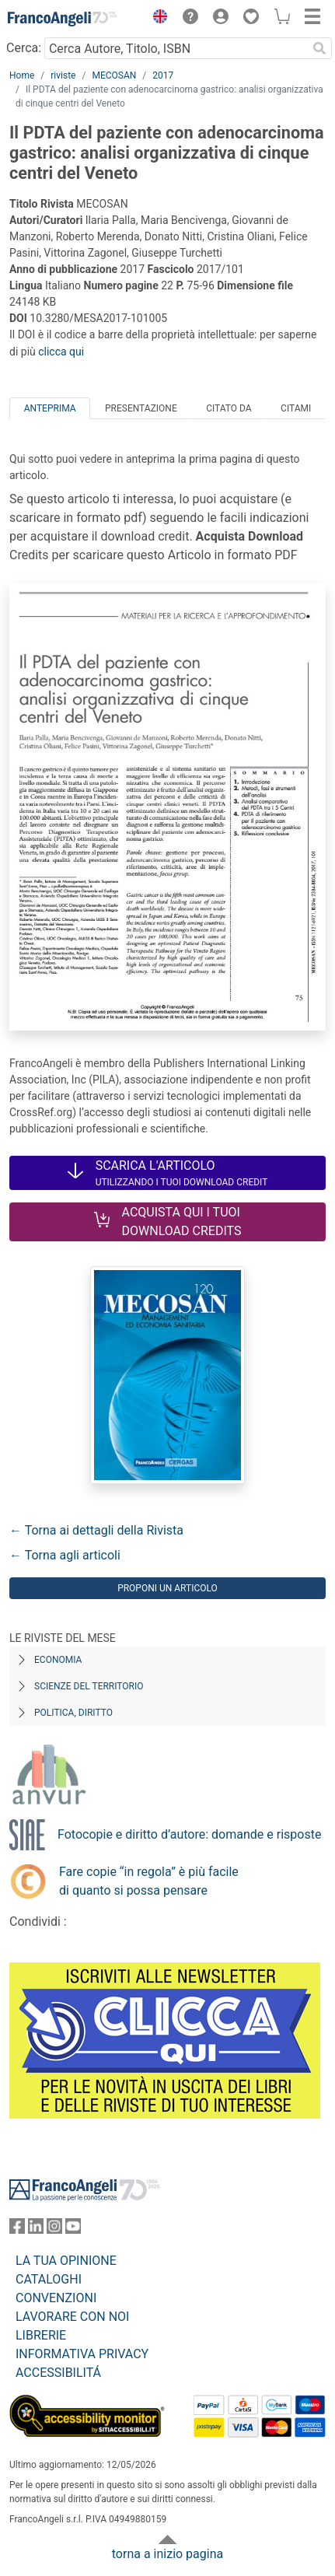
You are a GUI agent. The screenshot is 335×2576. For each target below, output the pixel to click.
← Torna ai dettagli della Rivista (96, 1530)
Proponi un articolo (167, 1588)
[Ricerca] (319, 48)
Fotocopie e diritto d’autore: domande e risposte (189, 1834)
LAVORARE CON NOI (72, 2316)
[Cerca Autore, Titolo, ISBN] (175, 48)
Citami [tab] (296, 408)
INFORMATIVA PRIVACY (82, 2354)
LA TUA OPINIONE (66, 2260)
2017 (162, 75)
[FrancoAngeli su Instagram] (54, 2229)
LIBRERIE (41, 2335)
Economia (58, 1659)
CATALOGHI (49, 2279)
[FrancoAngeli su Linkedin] (36, 2229)
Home (21, 75)
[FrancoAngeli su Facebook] (17, 2229)
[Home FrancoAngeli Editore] (62, 18)
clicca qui (61, 351)
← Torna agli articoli (64, 1555)
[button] (156, 19)
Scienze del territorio (89, 1686)
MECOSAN (114, 75)
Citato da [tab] (228, 408)
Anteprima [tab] (50, 408)
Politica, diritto (73, 1712)
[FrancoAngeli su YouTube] (73, 2229)
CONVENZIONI (56, 2298)
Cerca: (23, 47)
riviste (63, 75)
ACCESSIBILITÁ (58, 2372)
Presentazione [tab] (141, 408)
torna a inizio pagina (167, 2553)
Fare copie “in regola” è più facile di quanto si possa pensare (149, 1881)
